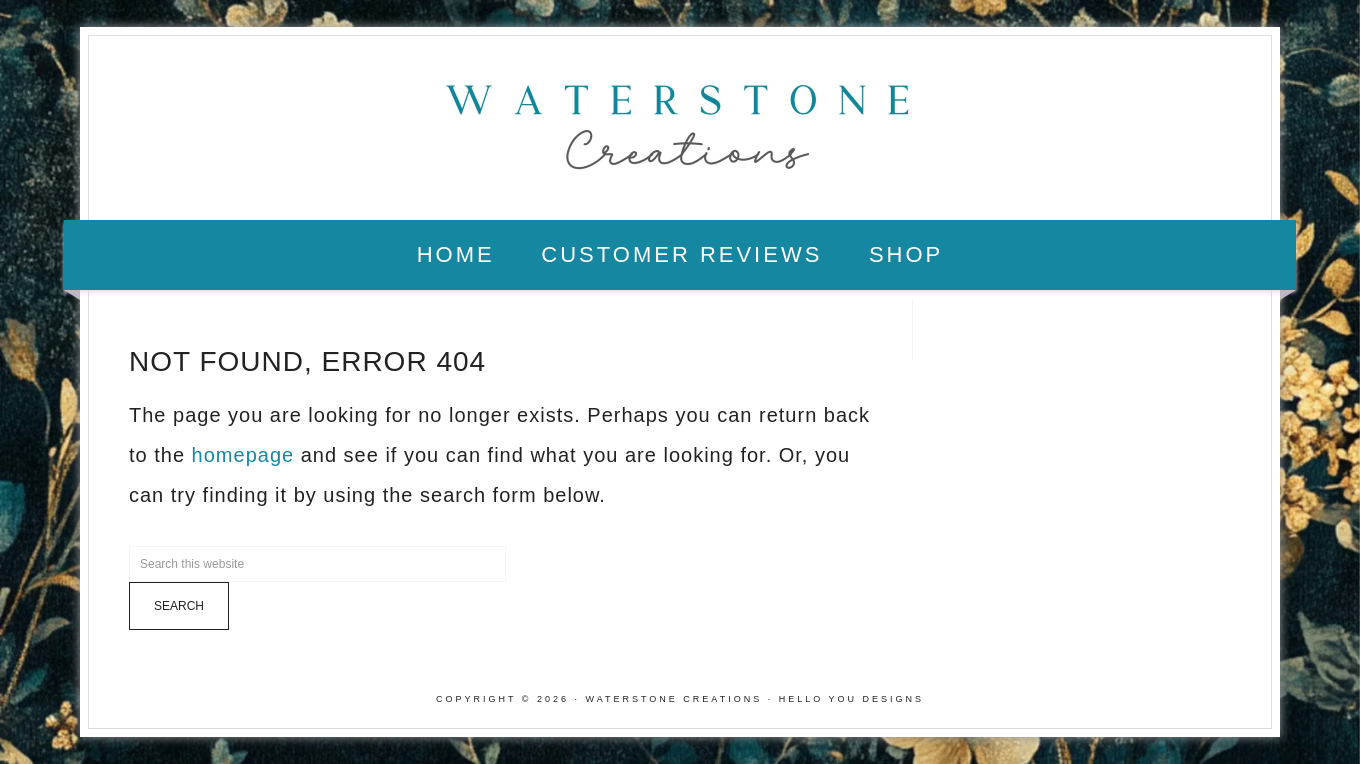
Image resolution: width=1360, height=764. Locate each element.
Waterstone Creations (680, 121)
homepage (243, 455)
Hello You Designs (851, 699)
